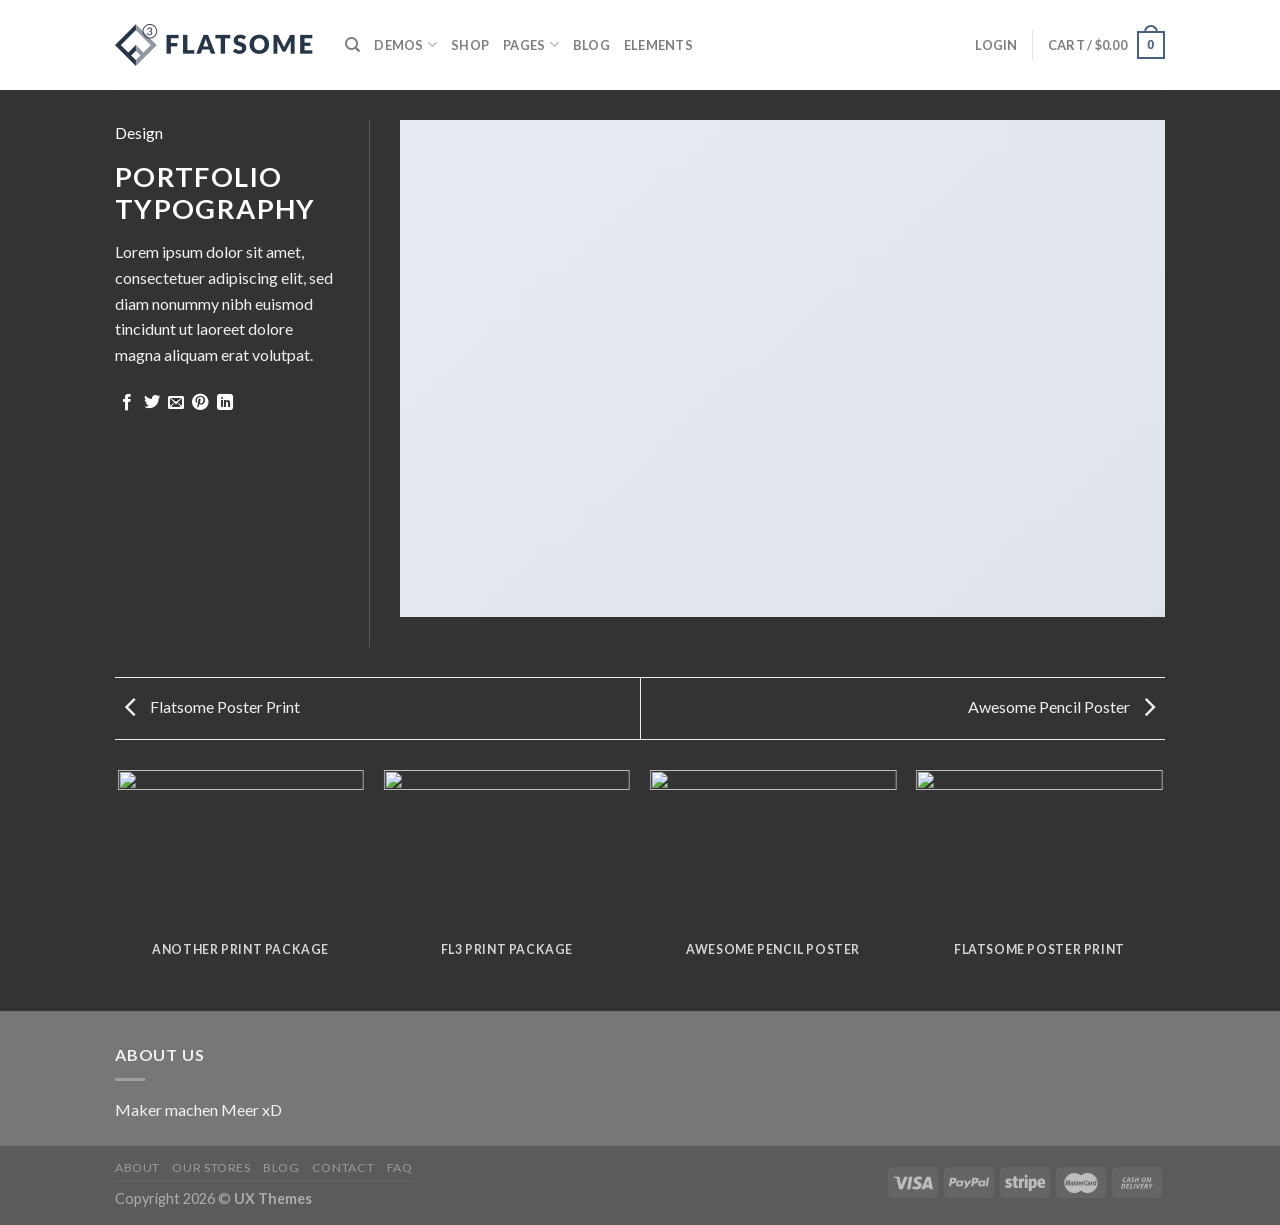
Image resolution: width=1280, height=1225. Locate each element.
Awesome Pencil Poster (1061, 706)
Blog (591, 45)
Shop (470, 45)
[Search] (352, 45)
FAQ (400, 1167)
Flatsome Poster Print (212, 706)
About (137, 1167)
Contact (343, 1167)
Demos (405, 44)
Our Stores (211, 1167)
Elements (658, 45)
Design (139, 132)
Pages (531, 44)
